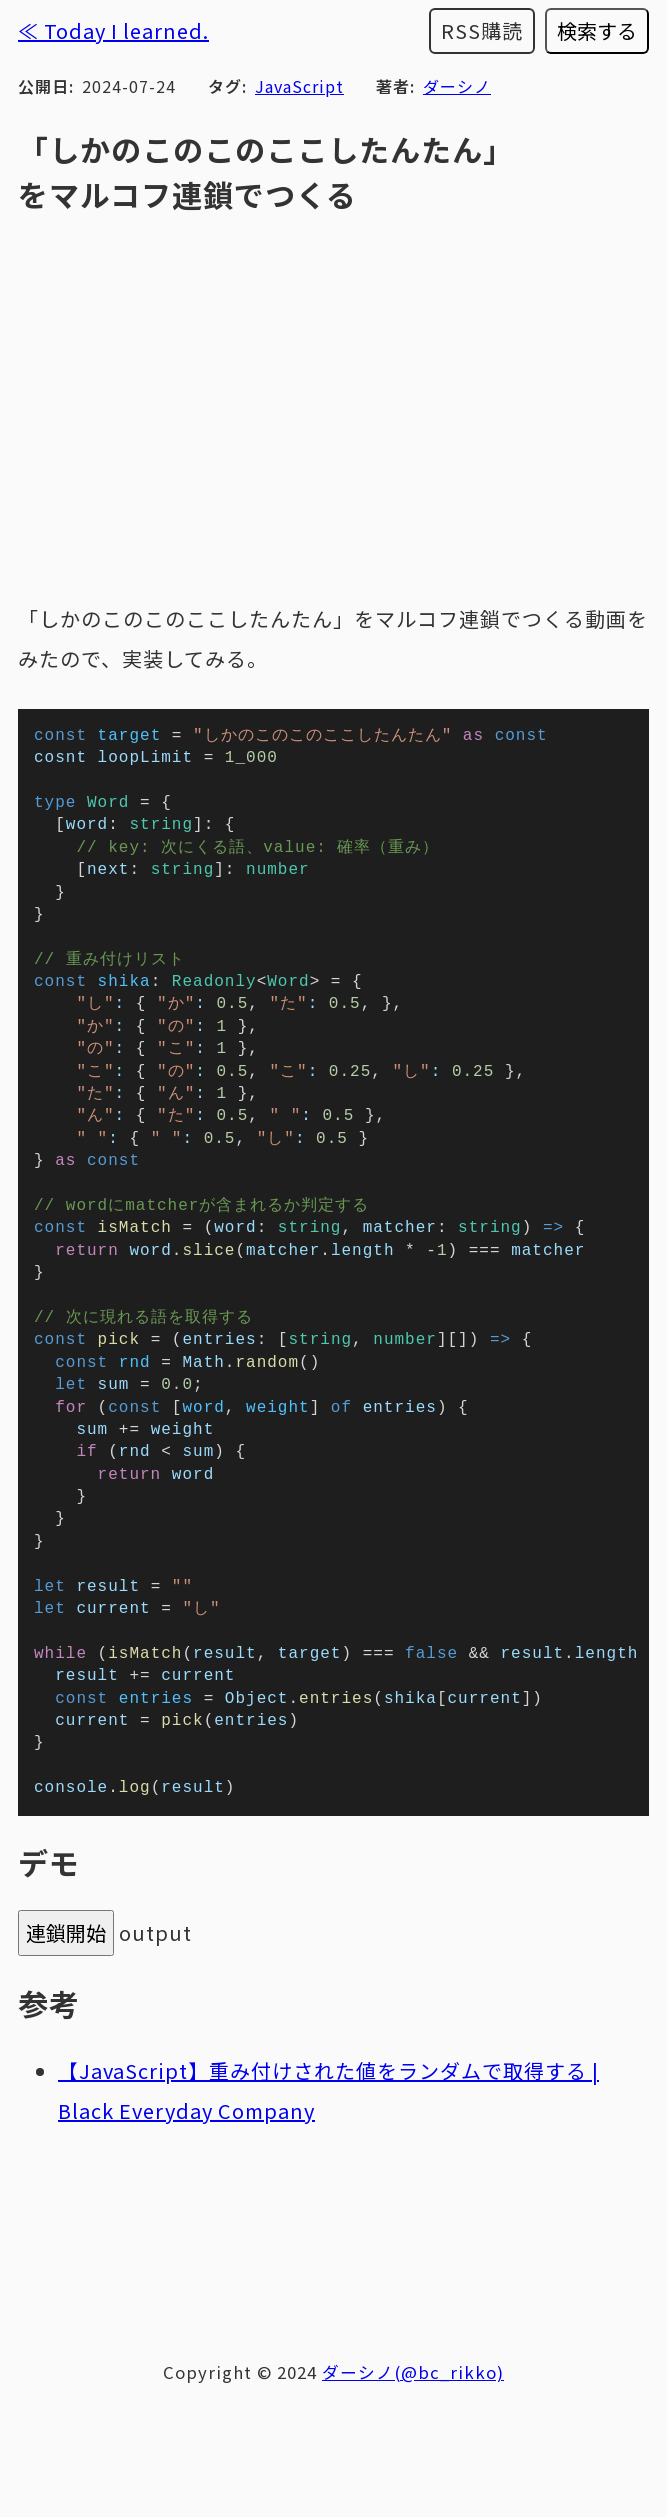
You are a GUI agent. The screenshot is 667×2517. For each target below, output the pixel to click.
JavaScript (299, 86)
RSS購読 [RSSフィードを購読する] (482, 30)
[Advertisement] (333, 2332)
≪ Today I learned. (113, 30)
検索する (597, 30)
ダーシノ (457, 86)
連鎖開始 (66, 2028)
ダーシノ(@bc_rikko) (413, 2468)
